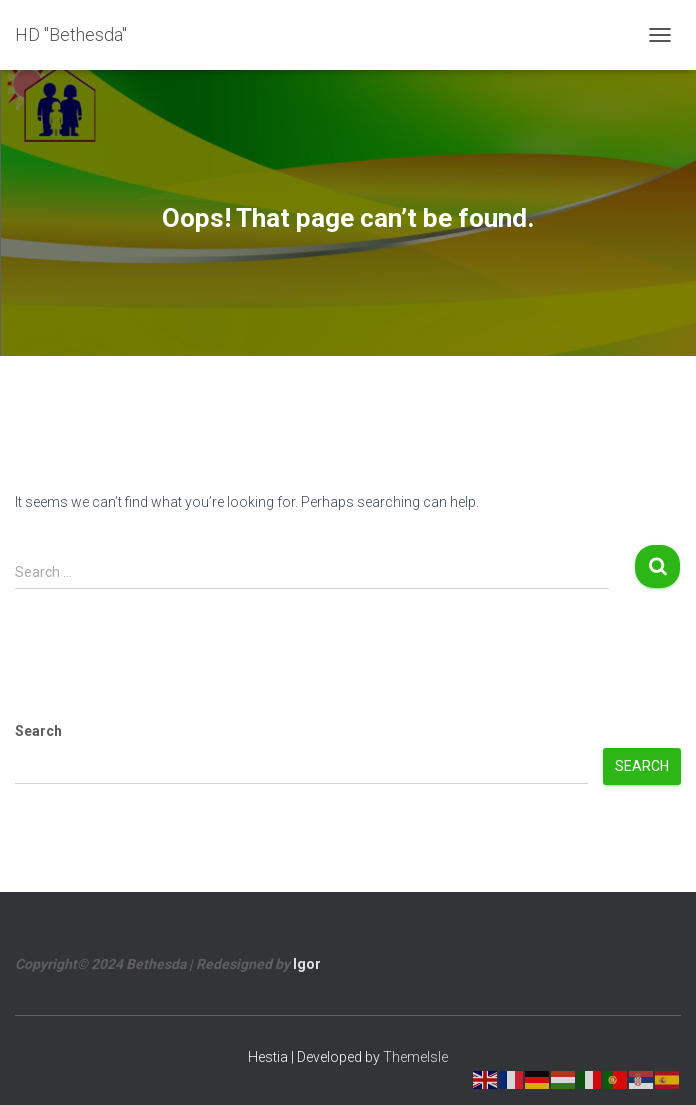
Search (38, 731)
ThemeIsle (415, 1057)
